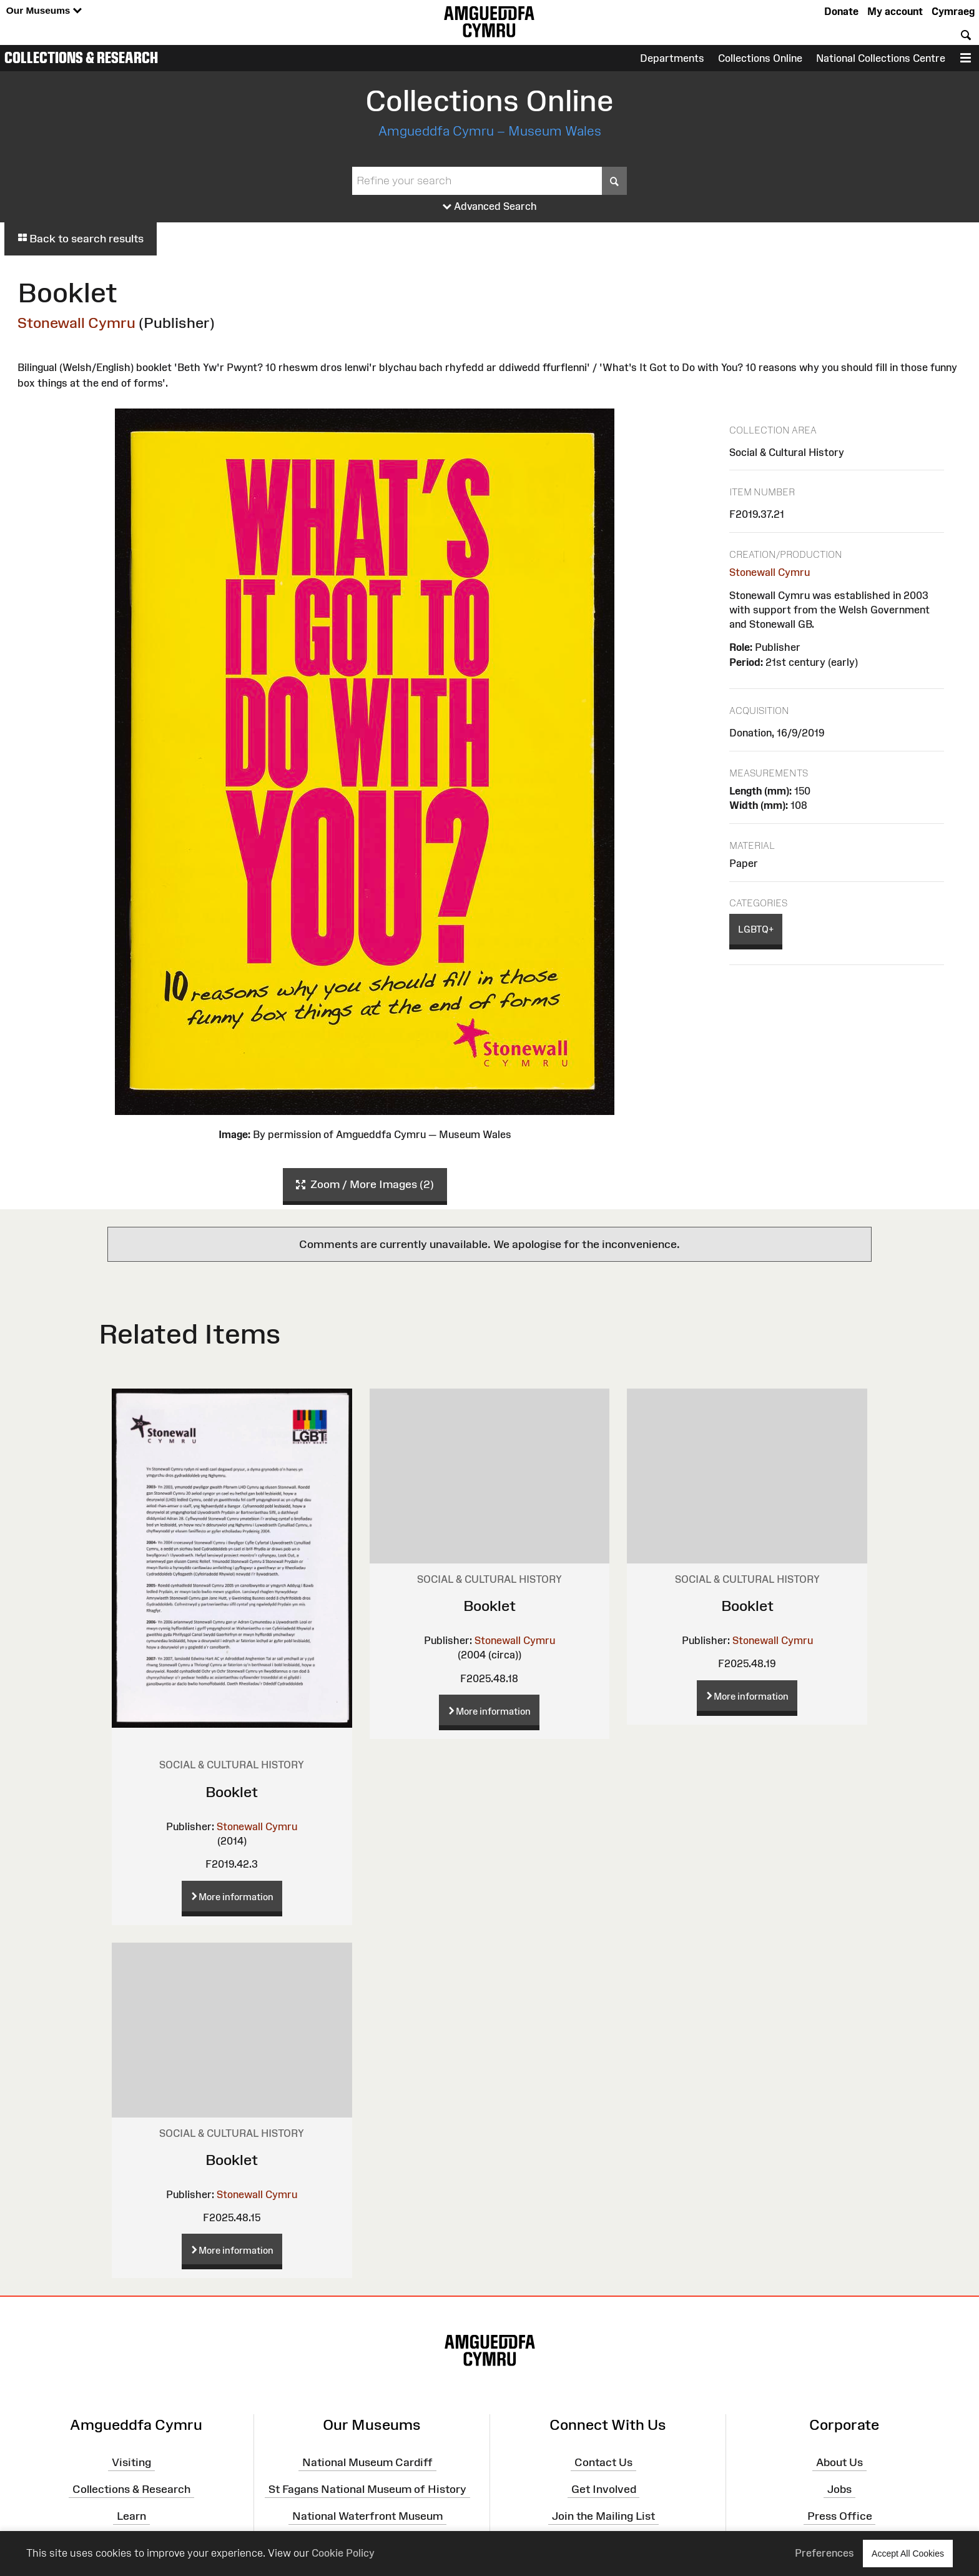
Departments (672, 58)
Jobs (839, 2489)
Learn (131, 2516)
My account (895, 11)
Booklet (231, 1791)
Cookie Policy (343, 2553)
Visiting (131, 2462)
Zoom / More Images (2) (365, 1185)
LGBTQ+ (756, 929)
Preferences (824, 2553)
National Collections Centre (880, 58)
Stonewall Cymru (76, 322)
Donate (841, 11)
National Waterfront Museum (367, 2516)
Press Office (839, 2516)
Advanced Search (490, 207)
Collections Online (760, 58)
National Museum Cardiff (367, 2462)
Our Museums (44, 11)
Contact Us (603, 2462)
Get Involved (603, 2489)
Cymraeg (953, 11)
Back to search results (80, 238)
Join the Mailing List (603, 2516)
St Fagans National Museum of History (367, 2489)
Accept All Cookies (908, 2553)
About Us (839, 2462)
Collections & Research (81, 57)
